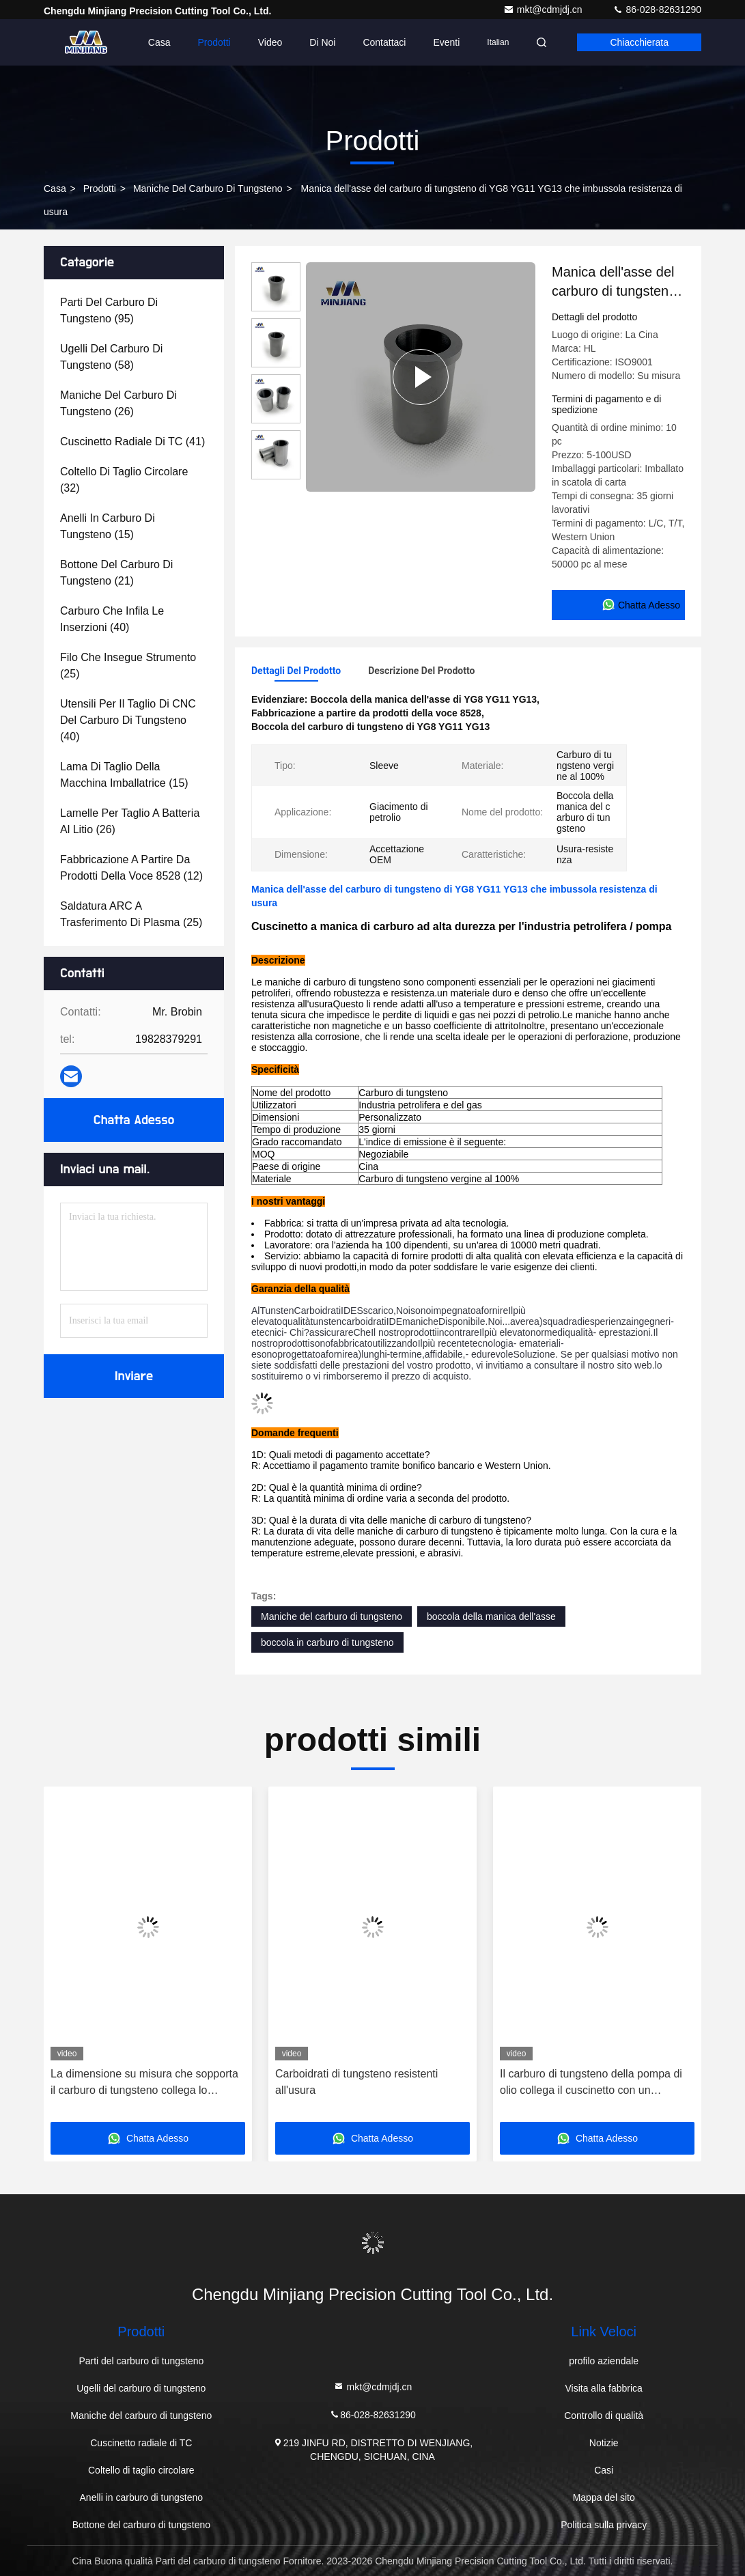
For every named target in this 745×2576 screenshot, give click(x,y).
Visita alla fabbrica (603, 2388)
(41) (132, 441)
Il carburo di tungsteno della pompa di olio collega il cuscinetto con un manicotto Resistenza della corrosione (592, 2083)
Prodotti (213, 42)
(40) (112, 619)
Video (270, 42)
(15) (107, 526)
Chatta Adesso (134, 1120)
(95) (109, 310)
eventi (446, 42)
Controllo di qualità (603, 2415)
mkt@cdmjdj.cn (544, 9)
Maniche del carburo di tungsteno (208, 188)
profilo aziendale (603, 2360)
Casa (159, 42)
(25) (128, 666)
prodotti (99, 188)
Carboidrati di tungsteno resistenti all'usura (356, 2082)
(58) (111, 357)
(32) (124, 480)
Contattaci (384, 42)
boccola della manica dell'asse (491, 1616)
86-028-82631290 (657, 9)
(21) (116, 573)
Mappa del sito (604, 2497)
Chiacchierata (639, 42)
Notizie (604, 2442)
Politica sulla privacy (604, 2524)
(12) (131, 868)
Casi (603, 2470)
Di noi (322, 42)
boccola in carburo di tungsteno (327, 1642)
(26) (118, 403)
